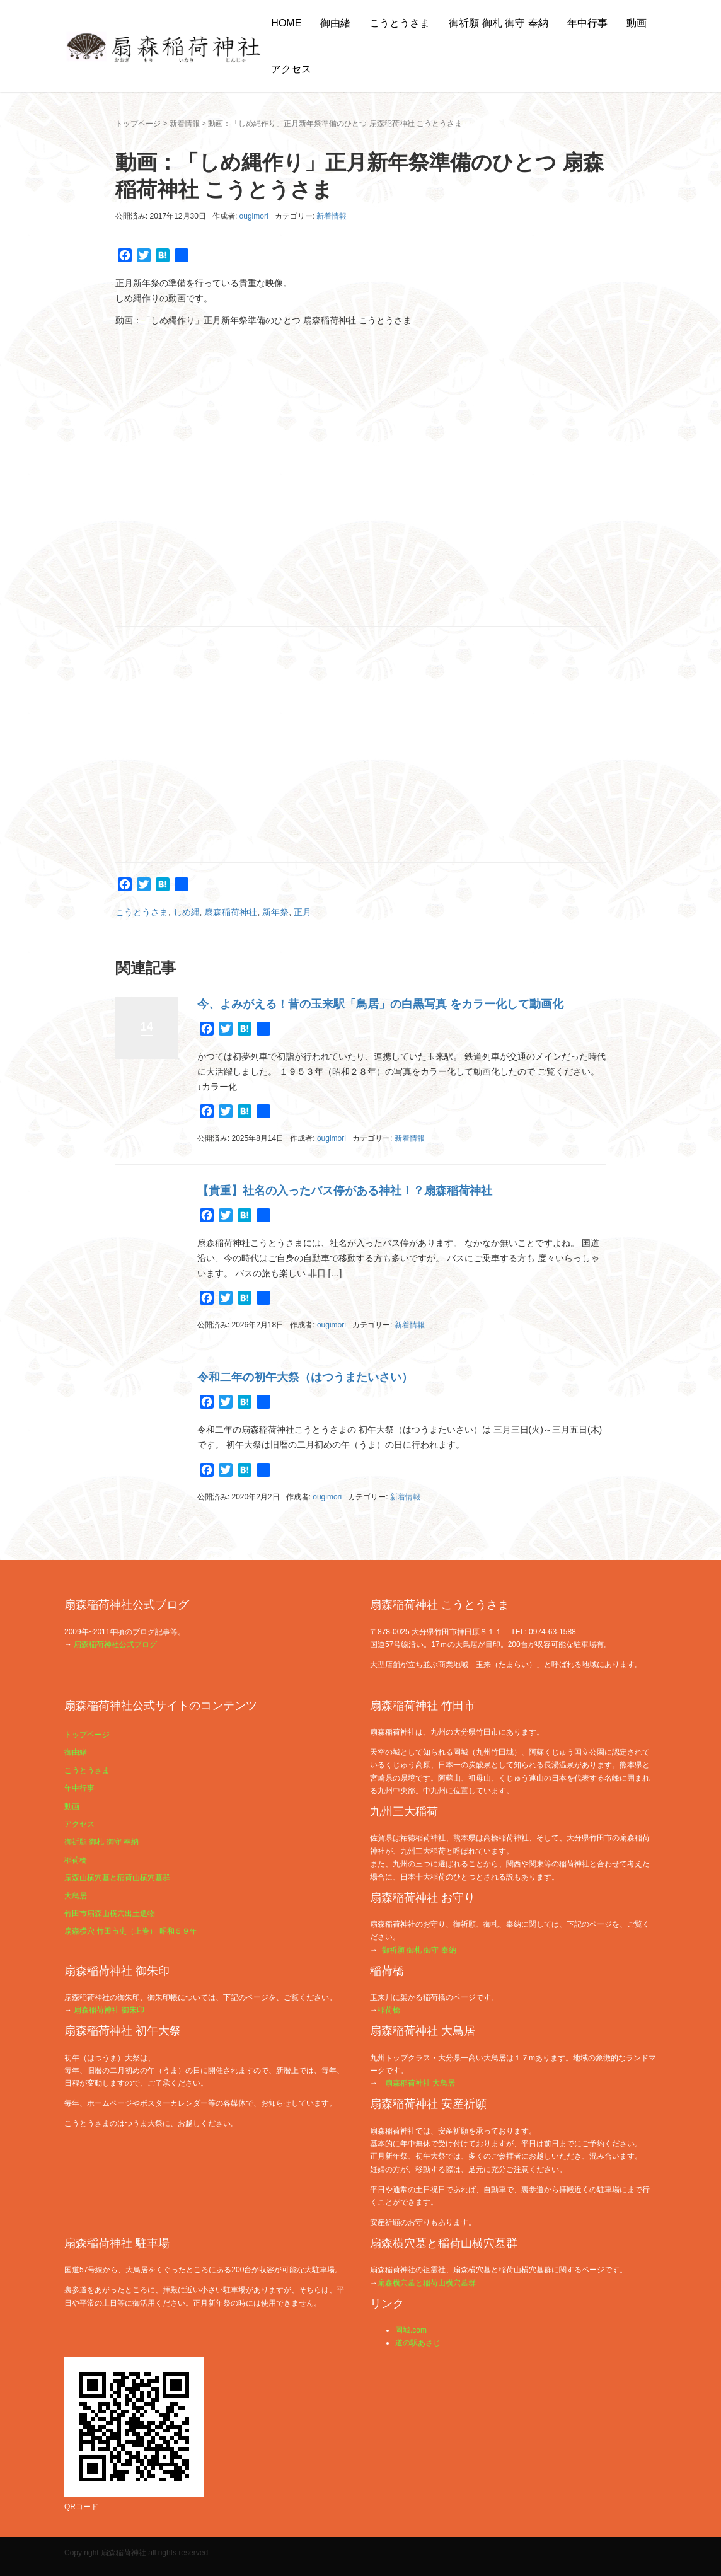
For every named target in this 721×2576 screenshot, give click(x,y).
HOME (286, 23)
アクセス (291, 69)
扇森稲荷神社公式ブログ (115, 1644)
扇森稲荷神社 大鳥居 (420, 2083)
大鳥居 (75, 1896)
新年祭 (275, 912)
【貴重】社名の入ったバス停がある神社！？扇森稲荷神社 (344, 1190)
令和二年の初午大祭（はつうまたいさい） (305, 1377)
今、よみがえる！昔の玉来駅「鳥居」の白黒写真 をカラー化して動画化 (380, 1004)
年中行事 (587, 23)
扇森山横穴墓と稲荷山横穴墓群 (117, 1877)
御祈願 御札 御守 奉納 (498, 23)
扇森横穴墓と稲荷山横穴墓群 (427, 2283)
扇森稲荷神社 (230, 912)
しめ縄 (186, 912)
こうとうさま (399, 23)
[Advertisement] (360, 744)
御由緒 (335, 23)
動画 (636, 23)
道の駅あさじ (418, 2342)
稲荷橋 (75, 1860)
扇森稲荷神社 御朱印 (109, 2010)
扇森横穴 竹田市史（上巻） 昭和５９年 (130, 1931)
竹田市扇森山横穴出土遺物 (109, 1913)
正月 (302, 912)
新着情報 (185, 123)
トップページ (138, 123)
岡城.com (411, 2330)
